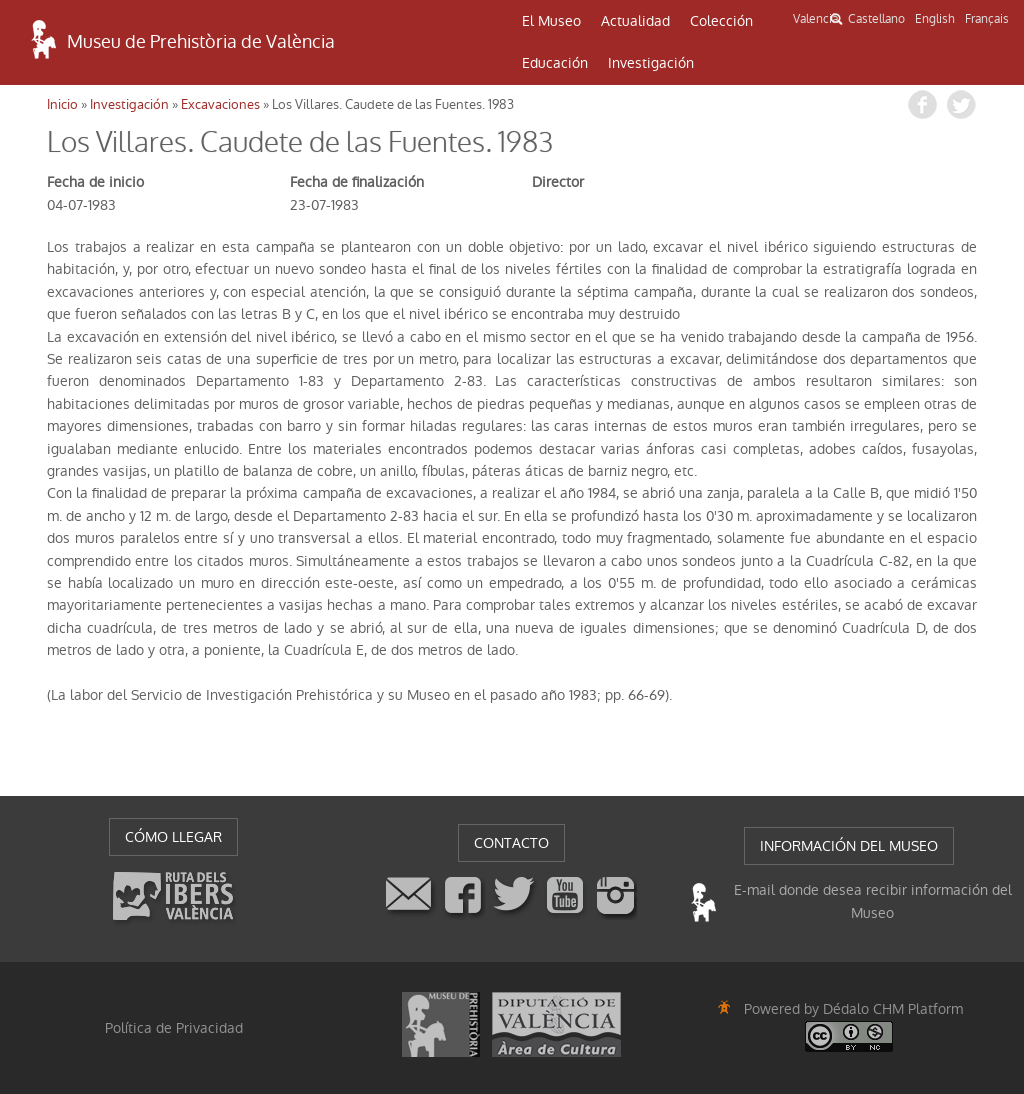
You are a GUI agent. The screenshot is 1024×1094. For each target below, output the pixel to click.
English (935, 19)
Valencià (815, 19)
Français (987, 19)
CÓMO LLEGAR (173, 837)
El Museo (551, 21)
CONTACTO (511, 843)
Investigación (651, 63)
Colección (721, 21)
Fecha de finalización (357, 182)
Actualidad (635, 21)
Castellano (876, 19)
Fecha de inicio (95, 182)
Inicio (62, 104)
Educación (555, 63)
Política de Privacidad (174, 1028)
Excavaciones (220, 104)
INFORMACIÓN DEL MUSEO (849, 846)
